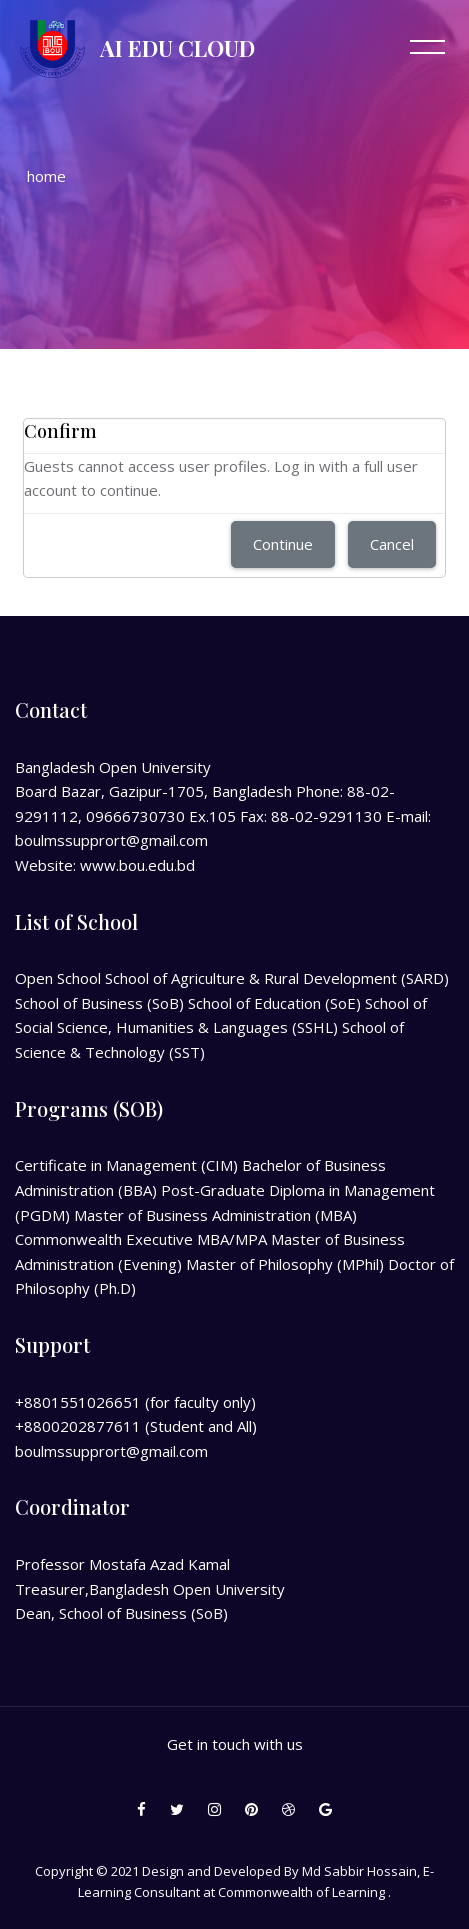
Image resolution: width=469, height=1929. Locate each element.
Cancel (392, 544)
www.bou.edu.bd (137, 865)
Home (46, 176)
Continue (283, 544)
